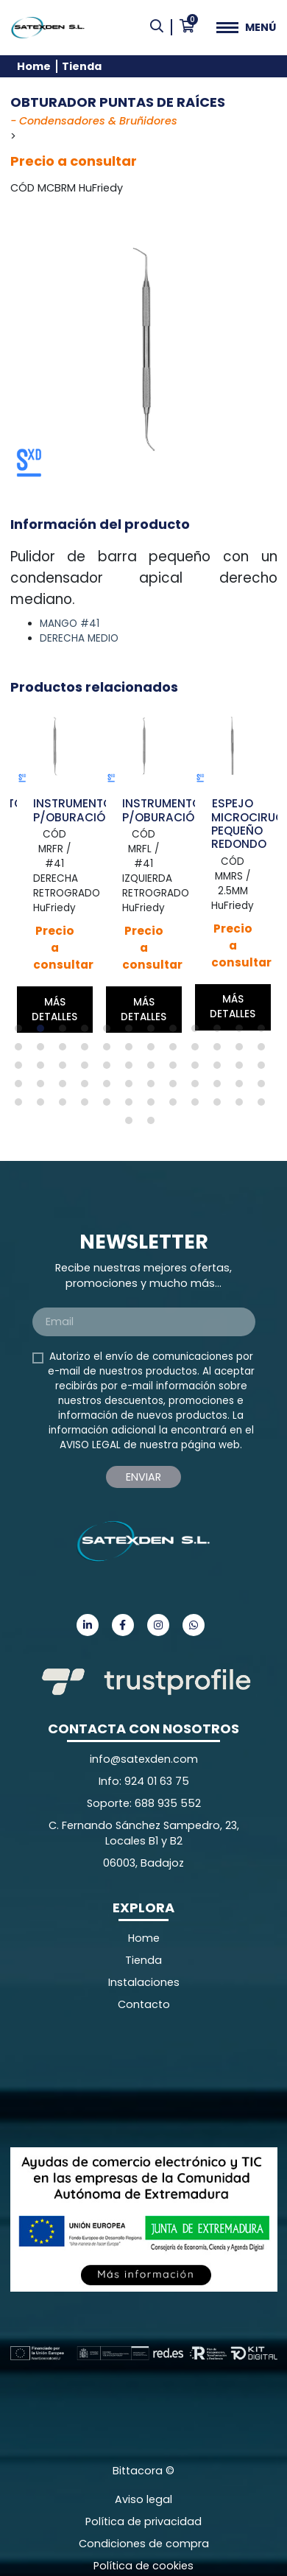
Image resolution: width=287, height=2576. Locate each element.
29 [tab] (110, 1068)
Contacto (144, 2004)
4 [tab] (88, 1032)
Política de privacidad (143, 2521)
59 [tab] (242, 1105)
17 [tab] (110, 1050)
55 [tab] (154, 1105)
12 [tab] (265, 1032)
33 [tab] (198, 1068)
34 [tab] (220, 1068)
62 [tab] (154, 1124)
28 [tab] (88, 1068)
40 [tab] (88, 1087)
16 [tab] (88, 1050)
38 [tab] (44, 1087)
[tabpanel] (54, 870)
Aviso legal (143, 2499)
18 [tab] (132, 1050)
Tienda (82, 66)
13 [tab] (22, 1050)
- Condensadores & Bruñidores (93, 120)
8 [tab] (176, 1032)
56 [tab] (176, 1105)
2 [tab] (44, 1032)
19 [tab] (154, 1050)
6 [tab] (132, 1032)
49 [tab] (22, 1105)
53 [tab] (110, 1105)
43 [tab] (154, 1087)
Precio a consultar (73, 161)
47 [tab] (242, 1087)
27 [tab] (66, 1068)
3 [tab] (66, 1032)
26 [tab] (44, 1068)
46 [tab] (220, 1087)
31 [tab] (154, 1068)
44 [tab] (176, 1087)
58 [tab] (220, 1105)
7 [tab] (154, 1032)
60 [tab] (265, 1105)
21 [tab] (198, 1050)
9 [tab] (198, 1032)
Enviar (143, 1477)
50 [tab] (44, 1105)
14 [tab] (44, 1050)
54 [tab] (132, 1105)
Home (34, 66)
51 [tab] (66, 1105)
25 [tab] (22, 1068)
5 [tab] (110, 1032)
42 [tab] (132, 1087)
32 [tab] (176, 1068)
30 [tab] (132, 1068)
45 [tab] (198, 1087)
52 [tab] (88, 1105)
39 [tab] (66, 1087)
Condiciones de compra (144, 2543)
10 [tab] (220, 1032)
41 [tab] (110, 1087)
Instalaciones (144, 1982)
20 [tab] (176, 1050)
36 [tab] (265, 1068)
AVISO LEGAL (90, 1445)
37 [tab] (22, 1087)
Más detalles (54, 1009)
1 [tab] (22, 1032)
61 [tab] (132, 1124)
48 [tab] (265, 1087)
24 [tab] (265, 1050)
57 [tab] (198, 1105)
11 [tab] (242, 1032)
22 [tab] (220, 1050)
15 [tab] (66, 1050)
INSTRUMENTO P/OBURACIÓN (73, 810)
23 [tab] (242, 1050)
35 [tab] (242, 1068)
